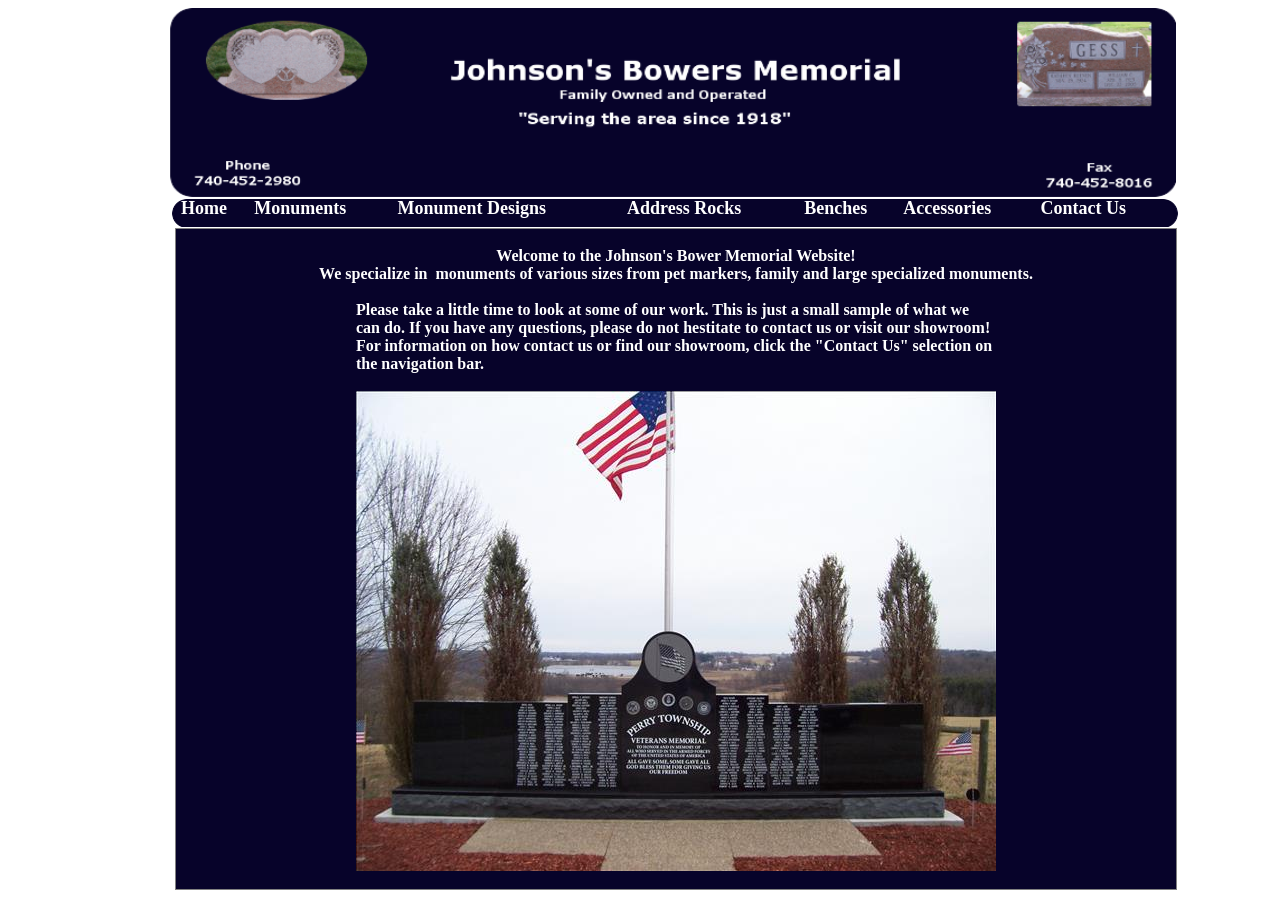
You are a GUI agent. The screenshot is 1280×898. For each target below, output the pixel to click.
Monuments (300, 208)
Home (204, 208)
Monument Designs (472, 208)
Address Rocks (684, 208)
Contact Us (1084, 208)
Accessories (947, 208)
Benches (835, 208)
